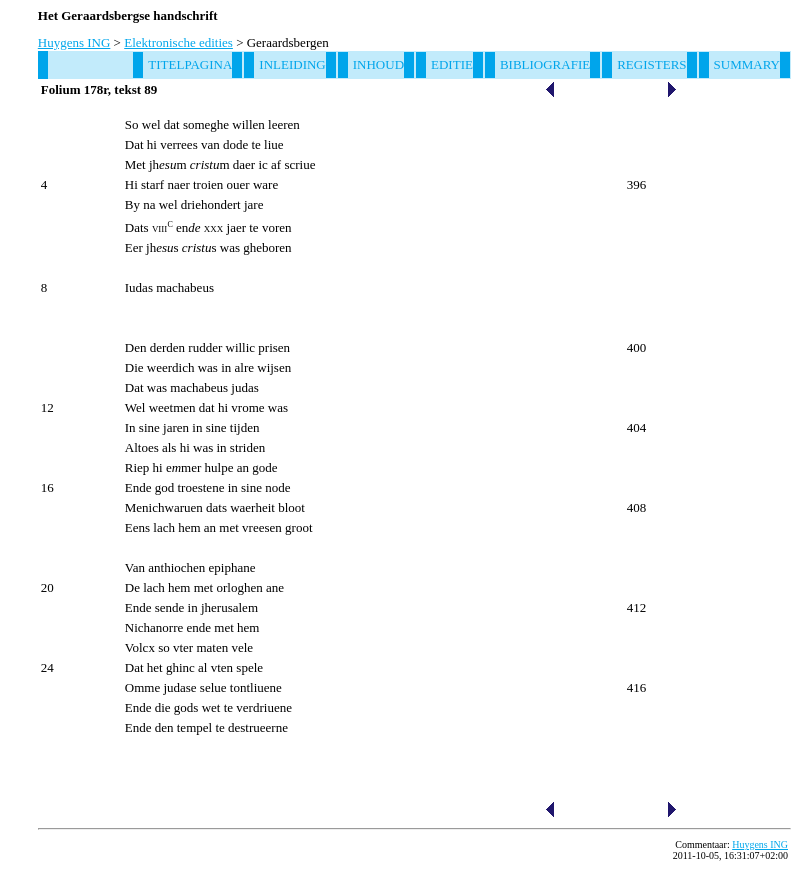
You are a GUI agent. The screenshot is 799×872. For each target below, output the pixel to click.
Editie (452, 64)
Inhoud (378, 64)
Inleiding (292, 64)
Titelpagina (190, 64)
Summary (747, 64)
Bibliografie (545, 64)
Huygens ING (74, 42)
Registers (651, 64)
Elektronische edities (178, 42)
